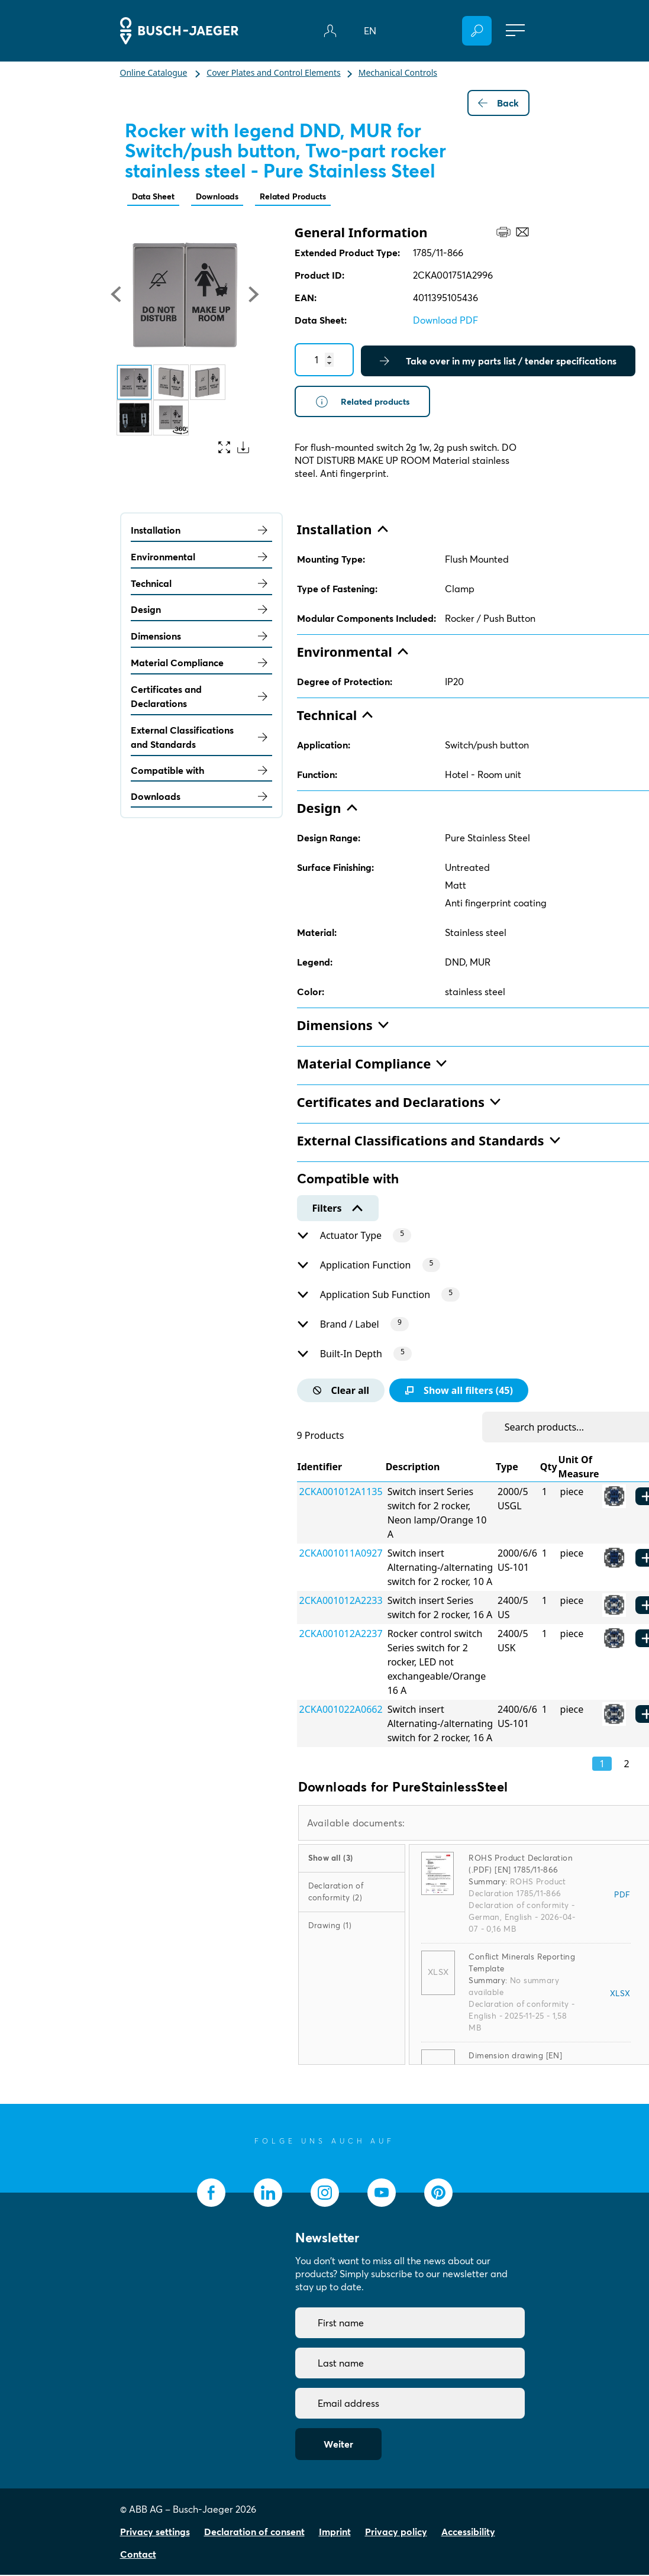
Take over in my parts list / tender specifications (498, 362)
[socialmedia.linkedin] (268, 2194)
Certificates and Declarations (201, 698)
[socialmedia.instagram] (325, 2194)
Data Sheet (157, 197)
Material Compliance (201, 664)
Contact (138, 2555)
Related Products (312, 197)
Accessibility (468, 2533)
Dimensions (201, 637)
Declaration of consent (254, 2533)
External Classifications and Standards (201, 738)
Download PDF (445, 321)
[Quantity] (324, 360)
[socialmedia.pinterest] (438, 2194)
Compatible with (201, 771)
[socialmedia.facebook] (211, 2194)
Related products (365, 403)
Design (201, 610)
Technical (201, 584)
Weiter (338, 2445)
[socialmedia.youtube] (381, 2194)
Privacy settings (155, 2533)
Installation (201, 531)
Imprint (335, 2533)
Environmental (201, 558)
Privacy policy (396, 2533)
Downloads (228, 197)
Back (498, 103)
